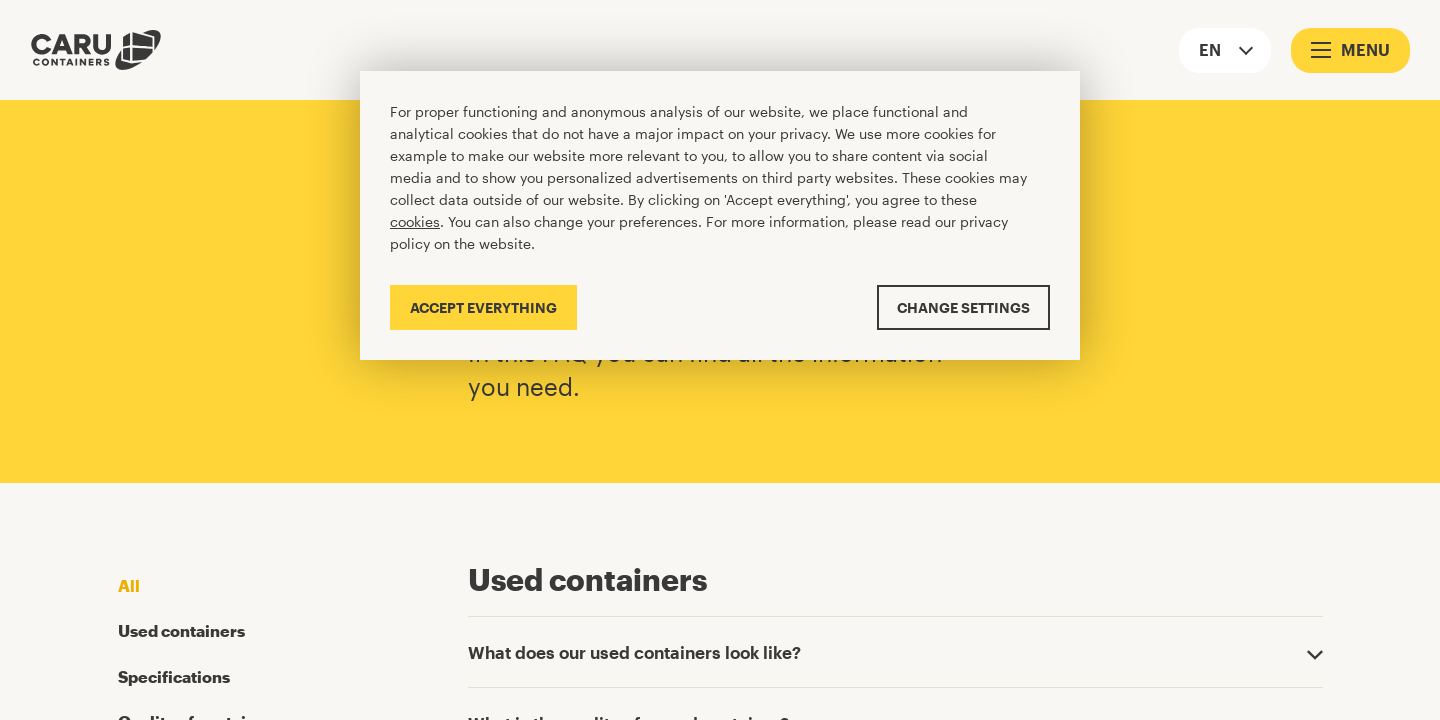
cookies (415, 221)
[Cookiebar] (720, 215)
